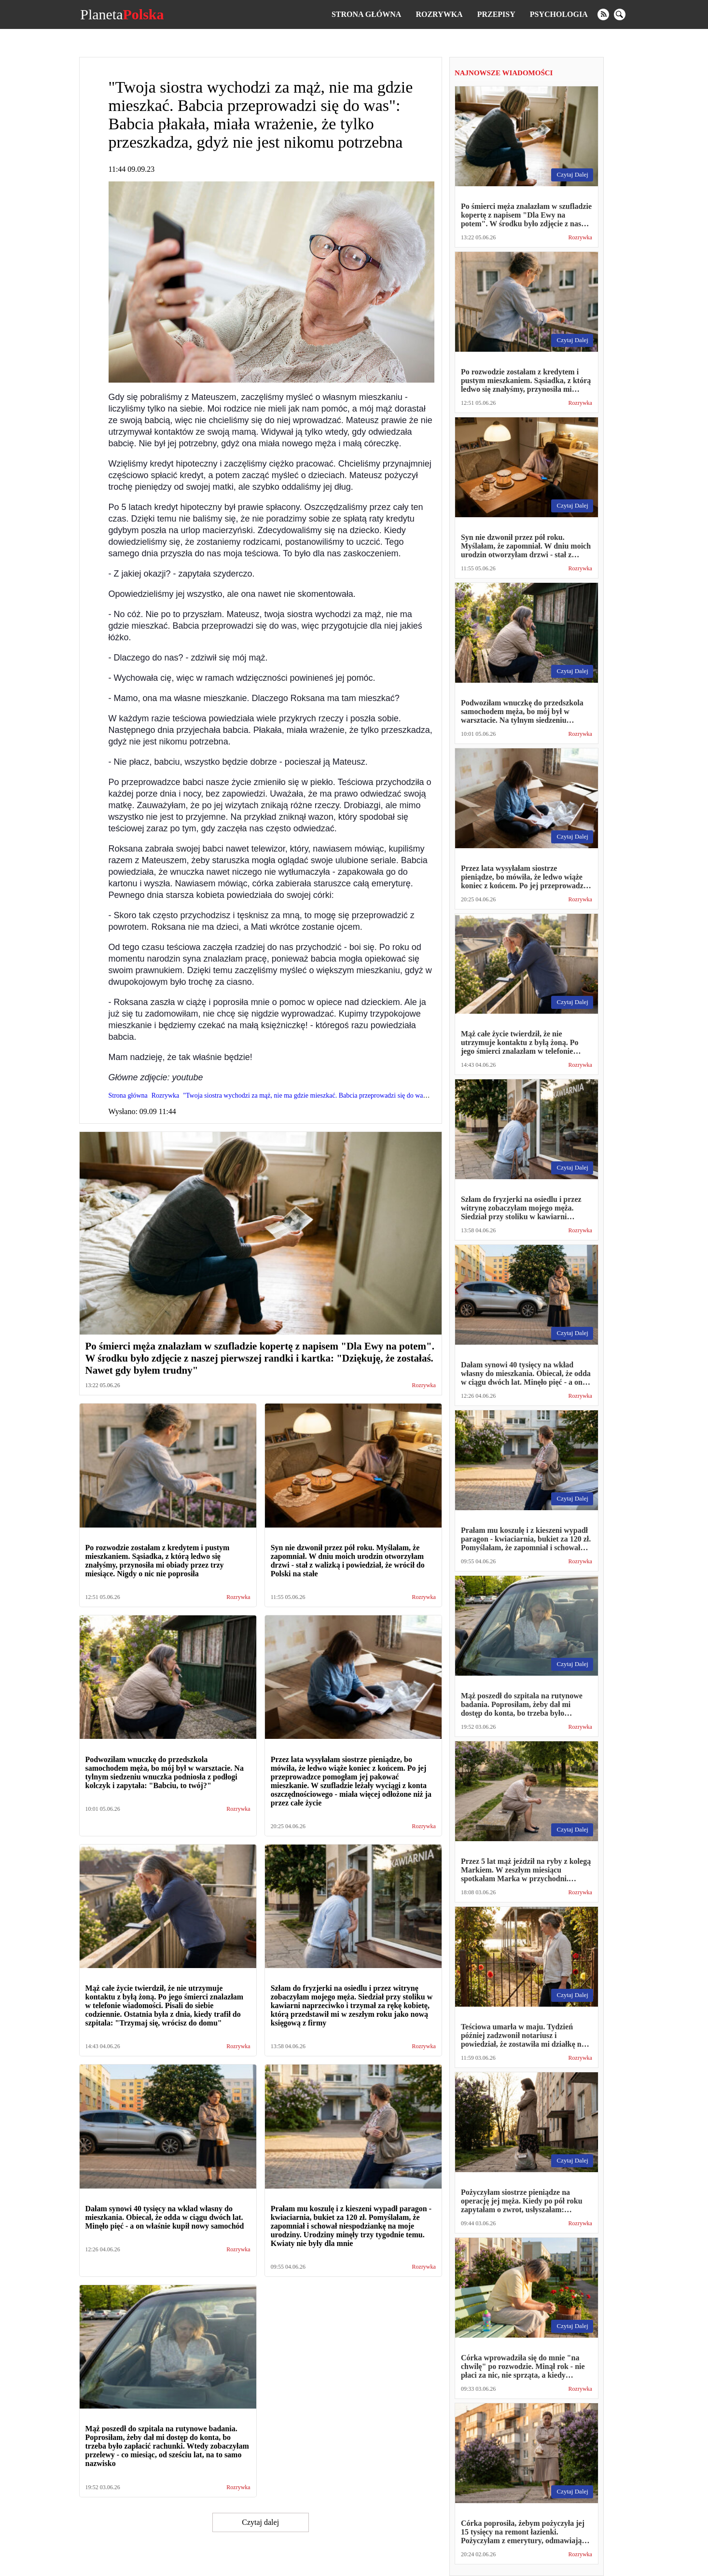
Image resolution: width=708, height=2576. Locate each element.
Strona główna (366, 14)
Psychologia (559, 14)
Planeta (122, 14)
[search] (619, 14)
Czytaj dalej (260, 2522)
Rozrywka (439, 14)
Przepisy (496, 14)
